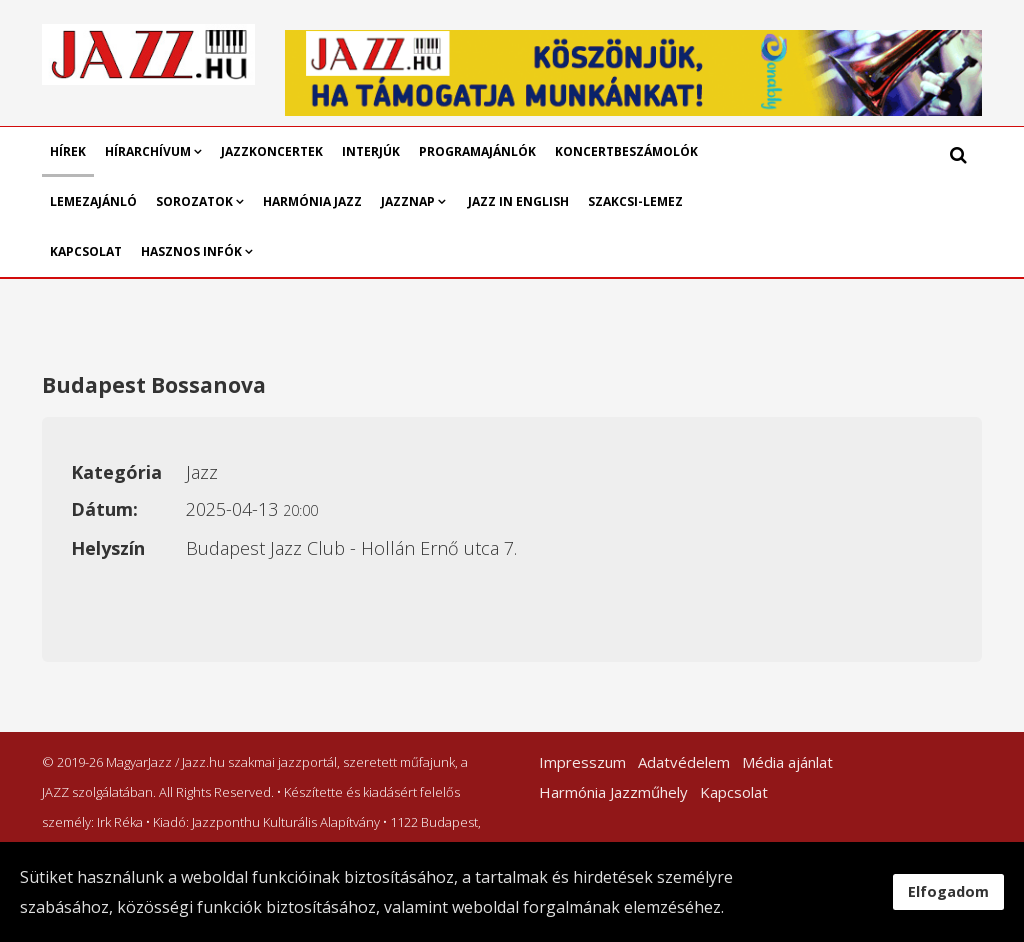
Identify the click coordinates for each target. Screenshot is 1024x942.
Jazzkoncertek (272, 151)
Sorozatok (194, 201)
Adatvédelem (684, 762)
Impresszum (582, 762)
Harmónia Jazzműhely (613, 792)
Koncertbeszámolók (626, 151)
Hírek (68, 151)
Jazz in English (518, 201)
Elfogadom (948, 891)
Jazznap (408, 201)
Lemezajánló (93, 201)
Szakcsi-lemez (635, 201)
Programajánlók (477, 151)
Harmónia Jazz (312, 201)
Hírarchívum (149, 151)
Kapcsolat (86, 251)
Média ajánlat (787, 762)
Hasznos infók (191, 251)
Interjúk (371, 151)
